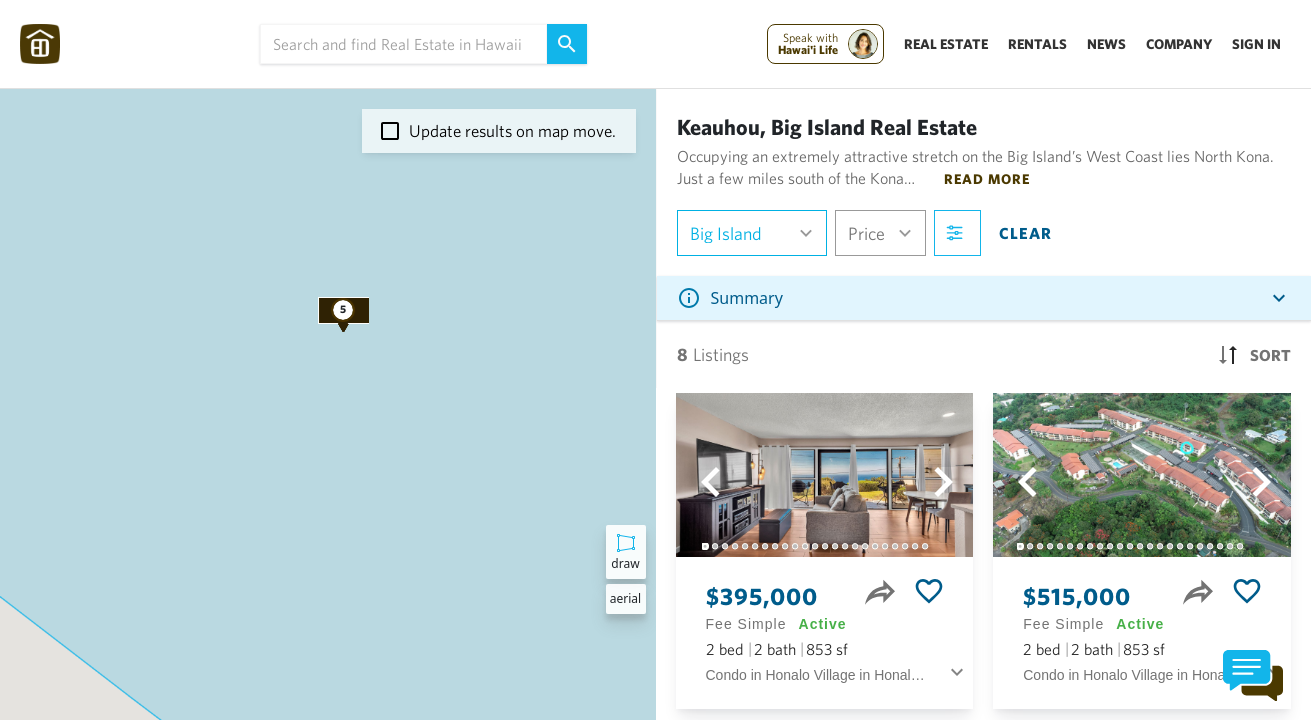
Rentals (1037, 44)
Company (1179, 44)
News (1106, 44)
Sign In (1256, 44)
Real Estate (946, 44)
